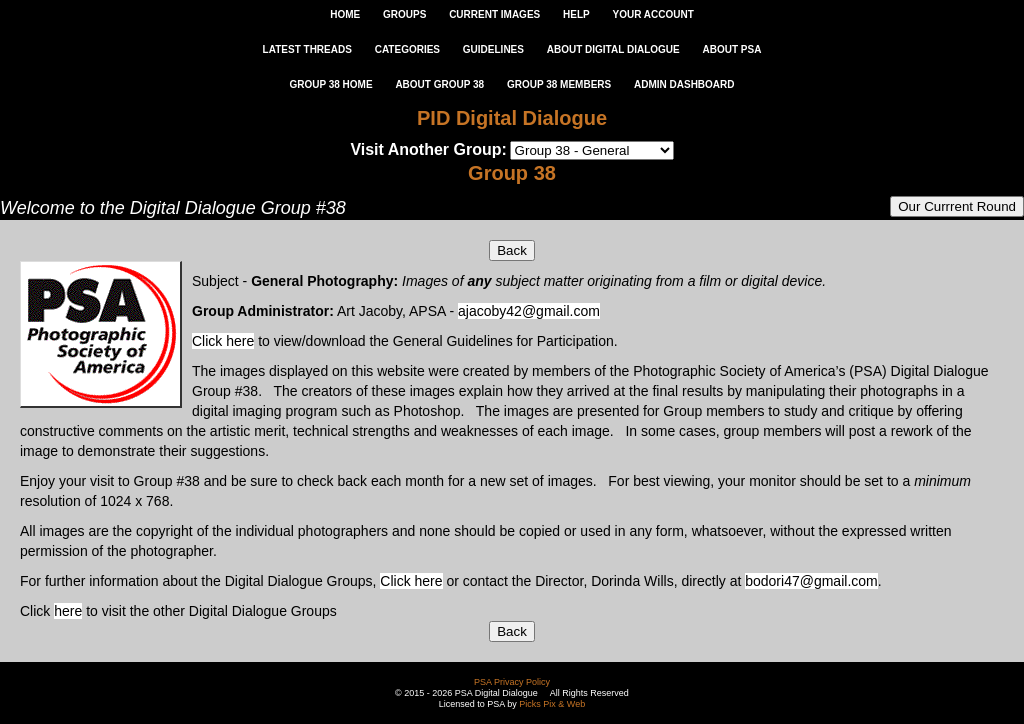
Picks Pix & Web (552, 704)
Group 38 (512, 173)
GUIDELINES (493, 49)
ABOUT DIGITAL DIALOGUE (613, 49)
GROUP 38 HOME (330, 84)
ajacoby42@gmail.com (529, 311)
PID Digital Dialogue (512, 118)
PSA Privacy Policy (512, 682)
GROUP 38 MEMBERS (559, 84)
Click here (223, 341)
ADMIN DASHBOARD (684, 84)
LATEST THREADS (307, 49)
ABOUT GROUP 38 (439, 84)
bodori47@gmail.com (811, 581)
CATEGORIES (407, 49)
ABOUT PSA (731, 49)
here (68, 611)
